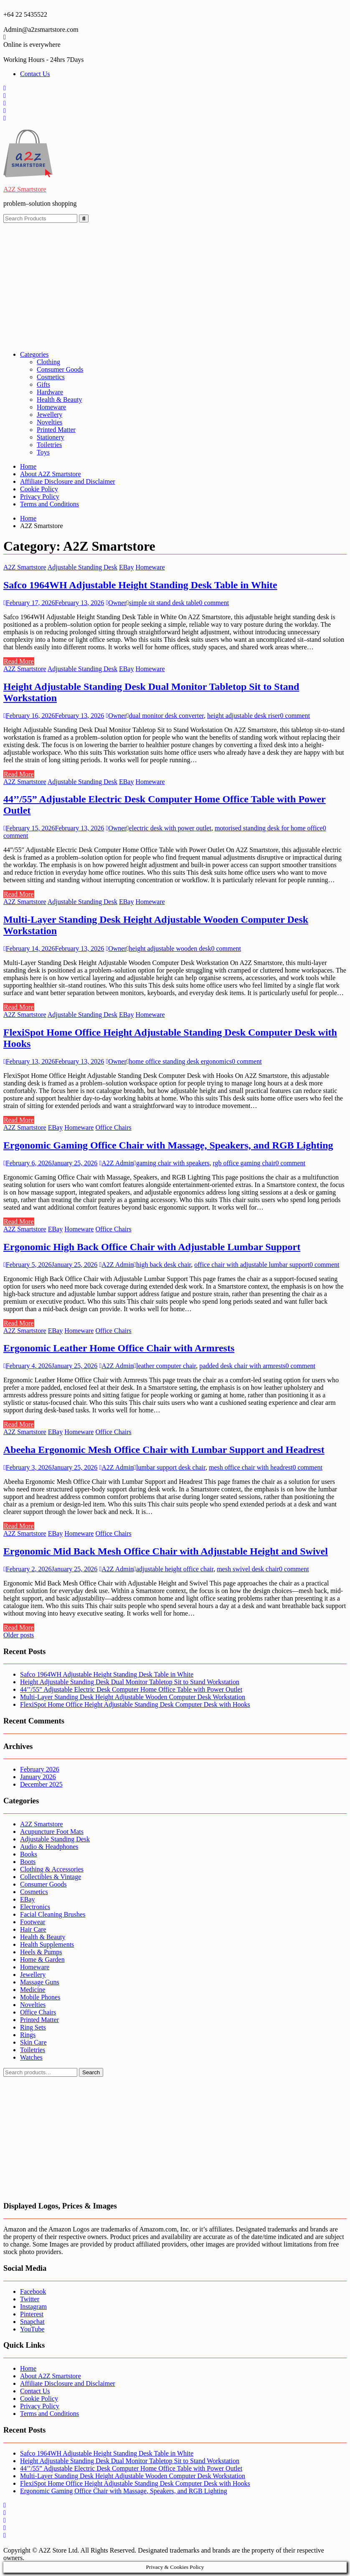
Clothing (48, 361)
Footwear (32, 1921)
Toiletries (49, 444)
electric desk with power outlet (170, 828)
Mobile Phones (40, 1997)
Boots (28, 1861)
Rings (28, 2034)
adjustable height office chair (174, 1569)
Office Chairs (113, 1127)
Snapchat (32, 2321)
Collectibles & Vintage (50, 1876)
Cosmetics (51, 376)
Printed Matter (56, 429)
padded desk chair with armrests (242, 1365)
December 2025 (41, 1784)
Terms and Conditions (49, 504)
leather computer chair (166, 1365)
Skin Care (33, 2042)
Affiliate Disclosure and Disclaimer (67, 481)
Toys (43, 452)
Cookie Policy (39, 489)
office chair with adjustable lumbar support (251, 1264)
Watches (31, 2057)
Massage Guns (39, 1982)
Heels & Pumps (41, 1952)
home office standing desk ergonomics (180, 1061)
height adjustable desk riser (243, 715)
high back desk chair (163, 1264)
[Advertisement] (175, 285)
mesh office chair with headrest (251, 1467)
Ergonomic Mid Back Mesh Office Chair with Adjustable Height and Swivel (165, 1551)
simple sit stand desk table (164, 602)
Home (28, 466)
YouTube (32, 2329)
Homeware (51, 407)
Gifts (43, 384)
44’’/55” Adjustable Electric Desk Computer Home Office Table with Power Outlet (131, 1689)
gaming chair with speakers (173, 1163)
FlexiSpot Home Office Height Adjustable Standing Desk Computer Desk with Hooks (135, 1704)
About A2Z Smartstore (50, 473)
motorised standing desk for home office (269, 828)
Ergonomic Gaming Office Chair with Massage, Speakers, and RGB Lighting (168, 1145)
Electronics (35, 1906)
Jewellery (49, 414)
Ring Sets (33, 2027)
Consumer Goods (60, 369)
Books (28, 1854)
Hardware (50, 392)
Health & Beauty (59, 399)
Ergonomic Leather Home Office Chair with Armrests (118, 1348)
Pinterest (31, 2314)
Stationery (50, 437)
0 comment (214, 602)
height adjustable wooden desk (170, 948)
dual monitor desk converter (166, 715)
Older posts (18, 1635)
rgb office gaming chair (244, 1163)
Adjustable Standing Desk (82, 567)
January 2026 (38, 1776)
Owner (116, 602)
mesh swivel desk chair (248, 1569)
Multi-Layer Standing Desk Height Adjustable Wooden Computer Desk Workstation (132, 1696)
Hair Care (33, 1929)
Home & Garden (42, 1959)
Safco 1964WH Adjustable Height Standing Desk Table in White (140, 585)
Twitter (29, 2299)
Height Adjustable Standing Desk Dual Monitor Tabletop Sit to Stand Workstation (129, 1681)
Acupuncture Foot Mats (52, 1831)
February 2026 (39, 1769)
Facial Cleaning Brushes (52, 1914)
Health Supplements (47, 1944)
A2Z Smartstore (24, 189)
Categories (34, 354)
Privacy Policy (39, 496)
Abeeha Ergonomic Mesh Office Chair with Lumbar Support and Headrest (164, 1449)
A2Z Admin (116, 1163)
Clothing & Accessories (52, 1869)
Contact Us (35, 73)
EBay (126, 567)
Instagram (33, 2306)
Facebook (33, 2291)
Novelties (49, 422)
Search (91, 2072)
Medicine (32, 1989)
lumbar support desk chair (170, 1467)
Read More (19, 661)
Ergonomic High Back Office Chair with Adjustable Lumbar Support (151, 1246)
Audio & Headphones (49, 1846)
